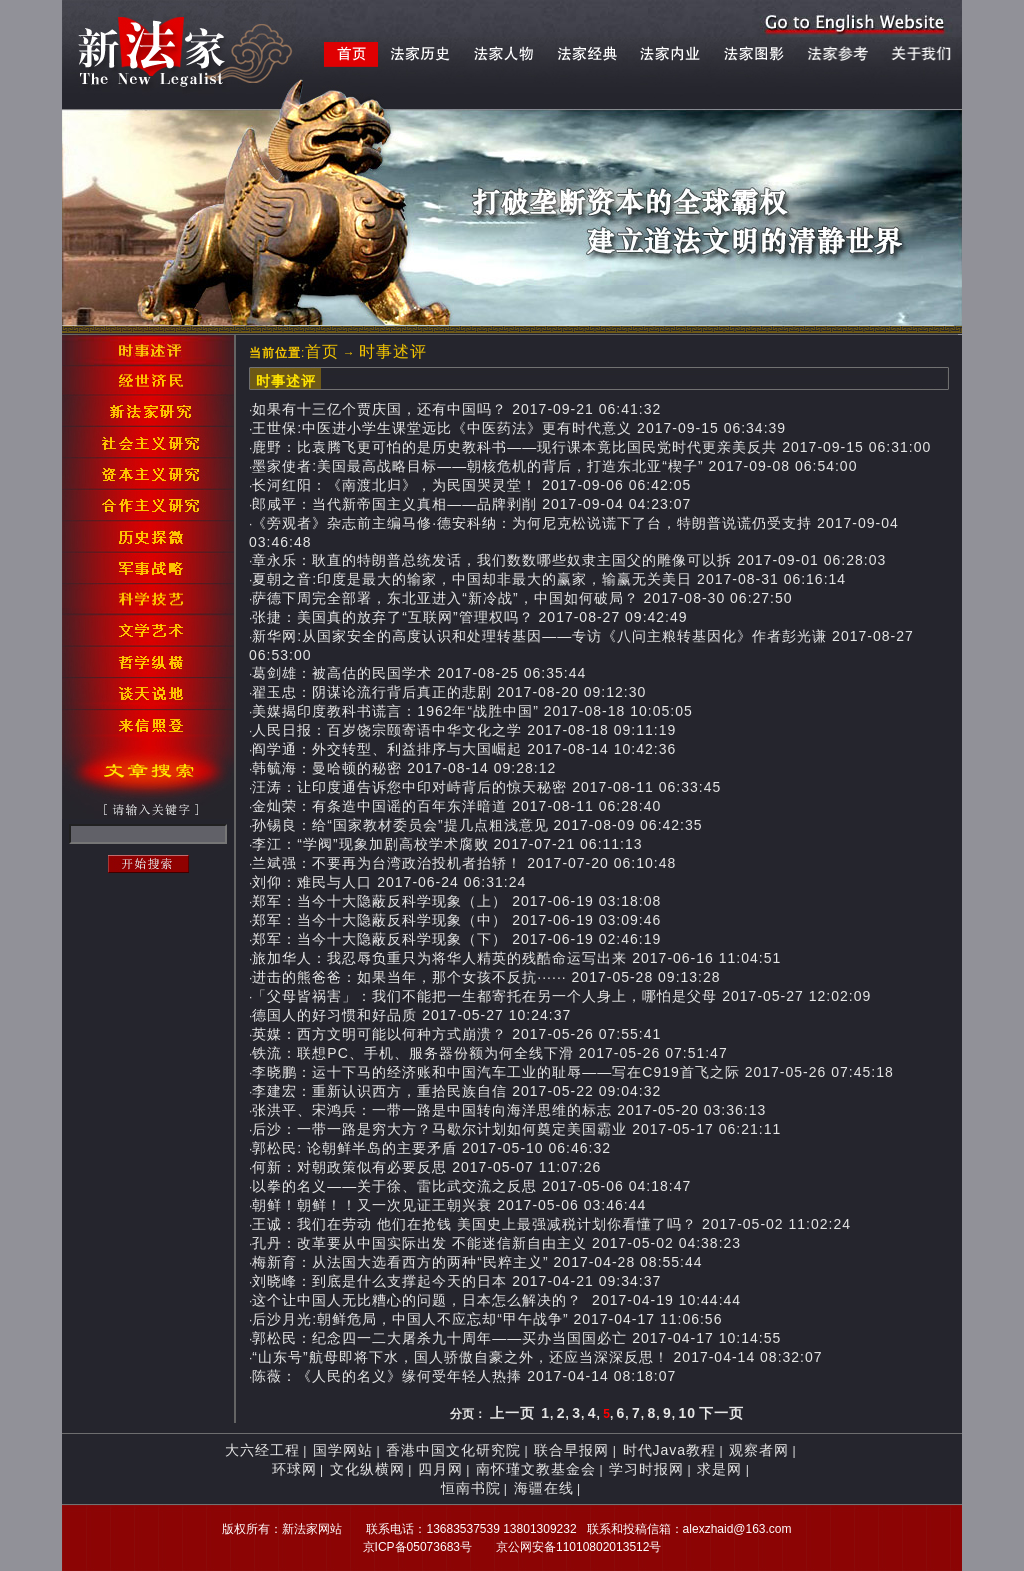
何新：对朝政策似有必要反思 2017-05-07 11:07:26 (426, 1167)
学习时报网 (646, 1469)
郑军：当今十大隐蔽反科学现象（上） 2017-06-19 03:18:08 (456, 901)
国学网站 (343, 1450)
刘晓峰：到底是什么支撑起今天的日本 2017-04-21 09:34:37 (456, 1281)
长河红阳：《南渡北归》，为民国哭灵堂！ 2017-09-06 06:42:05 (471, 485)
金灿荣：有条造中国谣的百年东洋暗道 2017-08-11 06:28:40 (456, 806)
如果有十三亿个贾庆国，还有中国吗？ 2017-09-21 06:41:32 (456, 409)
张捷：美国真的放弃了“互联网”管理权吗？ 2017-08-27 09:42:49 (469, 617)
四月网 (440, 1469)
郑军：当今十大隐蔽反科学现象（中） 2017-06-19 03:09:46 (456, 920)
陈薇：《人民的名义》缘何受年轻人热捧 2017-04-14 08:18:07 (464, 1376)
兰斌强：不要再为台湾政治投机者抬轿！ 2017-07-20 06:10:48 (464, 863)
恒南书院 (471, 1488)
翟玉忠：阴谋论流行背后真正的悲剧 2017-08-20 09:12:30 (449, 692)
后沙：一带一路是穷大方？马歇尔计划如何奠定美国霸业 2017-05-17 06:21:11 (516, 1129)
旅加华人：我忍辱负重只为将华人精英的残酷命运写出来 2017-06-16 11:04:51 (516, 958)
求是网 (719, 1469)
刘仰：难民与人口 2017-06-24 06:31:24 (389, 882)
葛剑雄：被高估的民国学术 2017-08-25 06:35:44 (419, 673)
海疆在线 (544, 1488)
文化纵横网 (367, 1469)
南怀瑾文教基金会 (536, 1469)
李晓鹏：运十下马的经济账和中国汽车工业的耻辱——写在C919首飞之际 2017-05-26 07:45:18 (572, 1072)
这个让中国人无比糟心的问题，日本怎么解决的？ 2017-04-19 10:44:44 (496, 1300)
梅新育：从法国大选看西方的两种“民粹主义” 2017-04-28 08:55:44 (477, 1262)
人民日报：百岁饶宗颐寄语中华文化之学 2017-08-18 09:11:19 (464, 730)
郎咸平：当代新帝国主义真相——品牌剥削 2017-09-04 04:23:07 (471, 504)
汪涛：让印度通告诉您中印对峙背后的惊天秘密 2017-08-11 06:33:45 (486, 787)
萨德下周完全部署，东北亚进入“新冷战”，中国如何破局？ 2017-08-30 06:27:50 (522, 598)
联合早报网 (571, 1450)
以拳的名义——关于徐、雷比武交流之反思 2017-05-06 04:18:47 (471, 1186)
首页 (322, 351)
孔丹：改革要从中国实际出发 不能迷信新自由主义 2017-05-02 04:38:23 (496, 1243)
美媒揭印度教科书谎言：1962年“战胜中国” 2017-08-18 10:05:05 (472, 711)
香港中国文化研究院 (453, 1450)
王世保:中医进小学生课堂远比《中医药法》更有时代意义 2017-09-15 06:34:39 (519, 428)
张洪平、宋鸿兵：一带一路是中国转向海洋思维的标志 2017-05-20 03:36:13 (509, 1110)
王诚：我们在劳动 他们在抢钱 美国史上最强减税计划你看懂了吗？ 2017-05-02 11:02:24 (551, 1224)
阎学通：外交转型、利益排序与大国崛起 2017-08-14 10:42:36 (464, 749)
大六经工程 (262, 1450)
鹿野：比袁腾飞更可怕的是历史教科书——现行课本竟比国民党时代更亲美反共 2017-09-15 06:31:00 (591, 447)
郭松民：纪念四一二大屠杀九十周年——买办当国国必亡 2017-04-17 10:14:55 (516, 1338)
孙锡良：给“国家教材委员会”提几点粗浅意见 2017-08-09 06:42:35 (477, 825)
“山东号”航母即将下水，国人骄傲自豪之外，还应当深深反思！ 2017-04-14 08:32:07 (537, 1357)
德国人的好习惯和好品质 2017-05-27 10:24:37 (411, 1015)
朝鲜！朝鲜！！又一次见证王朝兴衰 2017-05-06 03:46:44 (449, 1205)
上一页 (512, 1413)
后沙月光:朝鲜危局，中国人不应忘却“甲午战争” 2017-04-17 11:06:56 (487, 1319)
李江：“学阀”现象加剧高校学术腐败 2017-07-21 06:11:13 (447, 844)
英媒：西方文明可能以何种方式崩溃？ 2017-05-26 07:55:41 (456, 1034)
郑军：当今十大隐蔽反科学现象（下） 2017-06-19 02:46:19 (456, 939)
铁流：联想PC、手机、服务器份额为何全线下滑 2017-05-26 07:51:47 (489, 1053)
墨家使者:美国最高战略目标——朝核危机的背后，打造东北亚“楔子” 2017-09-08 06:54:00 (554, 466)
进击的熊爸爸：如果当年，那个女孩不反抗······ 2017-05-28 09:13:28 (486, 977)
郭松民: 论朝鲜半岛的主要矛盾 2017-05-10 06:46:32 (431, 1148)
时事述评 (393, 351)
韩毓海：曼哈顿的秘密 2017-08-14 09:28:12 (404, 768)
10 (687, 1413)
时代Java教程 (670, 1450)
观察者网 (759, 1450)
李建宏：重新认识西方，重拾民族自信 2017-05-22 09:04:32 (456, 1091)
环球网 (294, 1469)
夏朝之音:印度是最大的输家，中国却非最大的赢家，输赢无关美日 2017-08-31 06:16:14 (549, 579)
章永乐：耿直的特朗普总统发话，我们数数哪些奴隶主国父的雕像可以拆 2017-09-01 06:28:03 (569, 560)
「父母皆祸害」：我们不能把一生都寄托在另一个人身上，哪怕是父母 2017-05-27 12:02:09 (561, 996)
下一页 (721, 1413)
